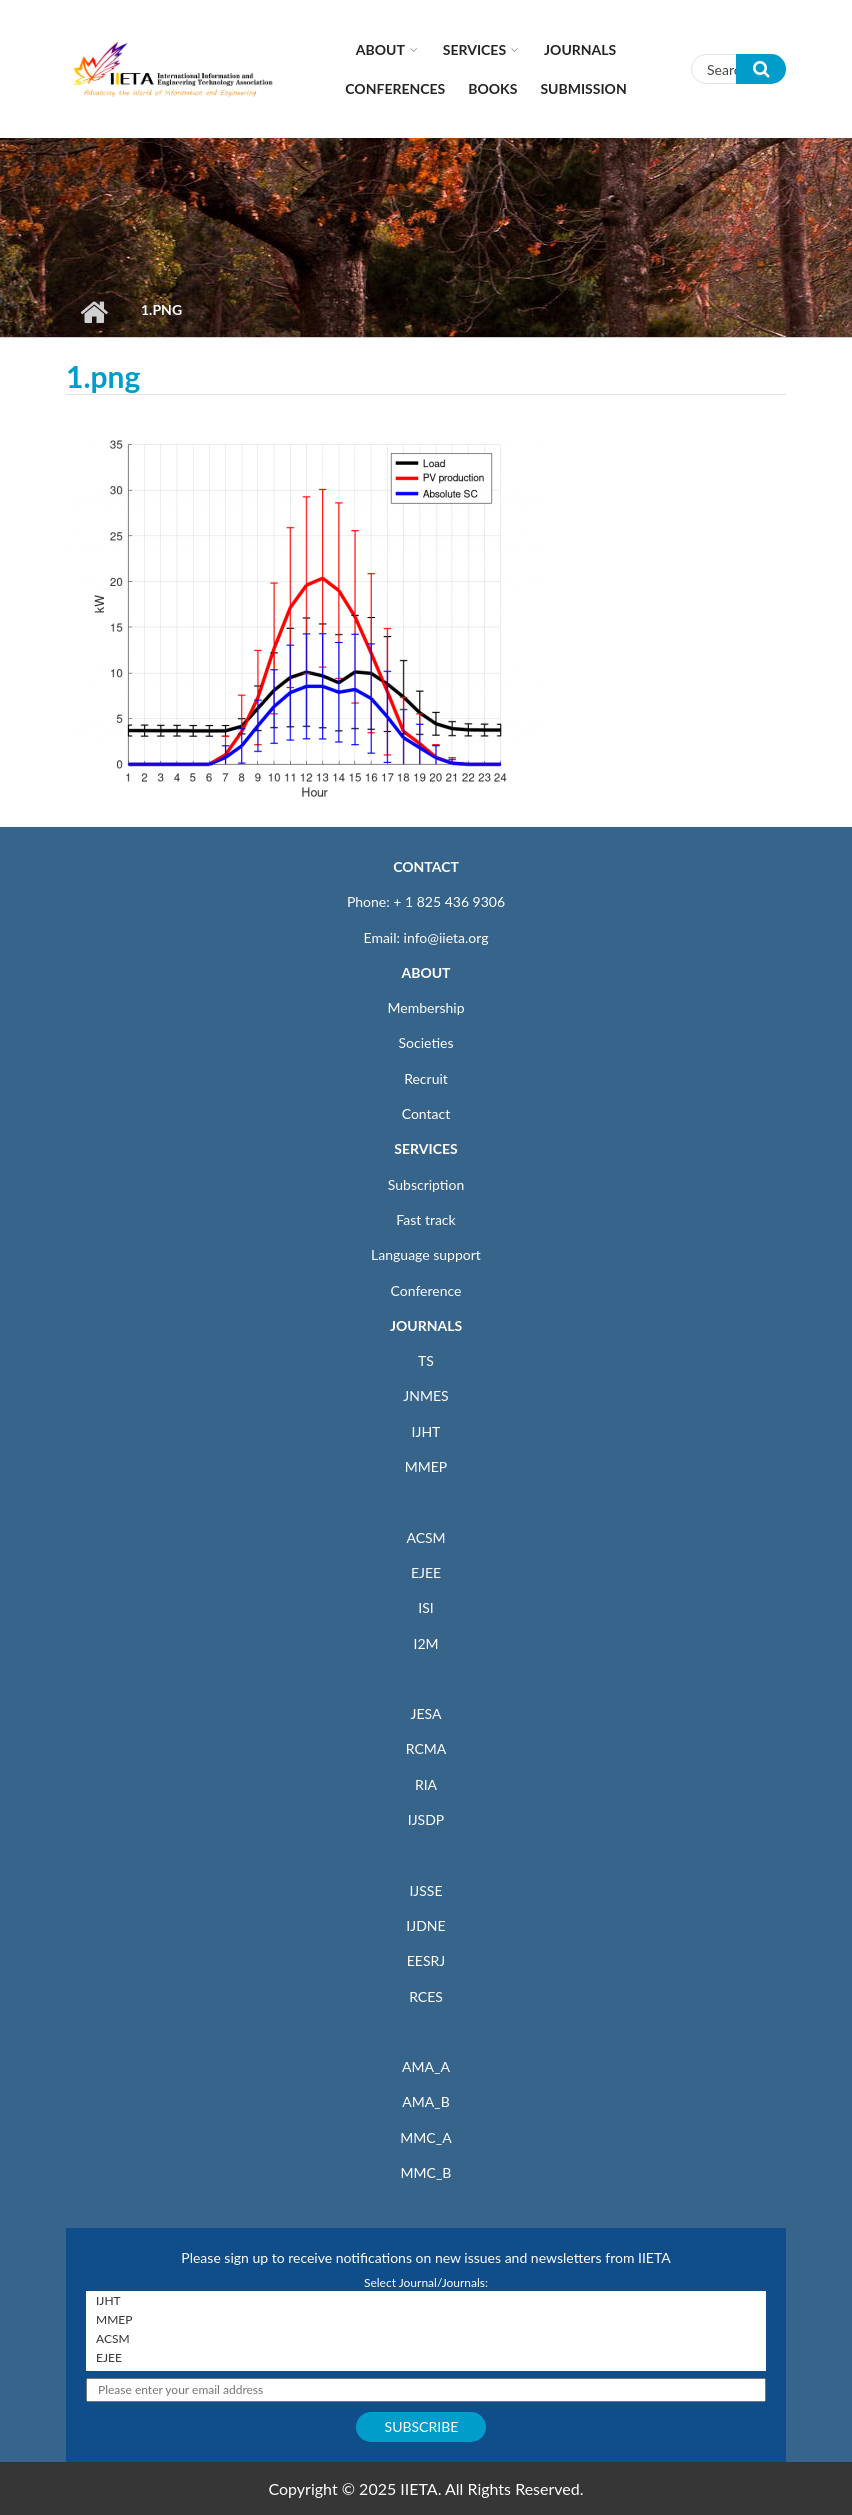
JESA (426, 1713)
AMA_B (425, 2101)
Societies (426, 1042)
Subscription (426, 1184)
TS (426, 1360)
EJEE (426, 1572)
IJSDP (426, 1819)
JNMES (425, 1395)
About (380, 49)
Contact (426, 1113)
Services (474, 49)
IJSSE (425, 1890)
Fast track (425, 1219)
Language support (426, 1254)
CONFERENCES (395, 88)
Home (93, 312)
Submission (583, 88)
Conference (426, 1290)
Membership (425, 1007)
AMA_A (426, 2066)
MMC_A (425, 2137)
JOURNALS (426, 1325)
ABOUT (425, 972)
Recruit (426, 1078)
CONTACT (426, 866)
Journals (580, 49)
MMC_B (426, 2172)
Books (492, 88)
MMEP (426, 1466)
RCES (426, 1996)
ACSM (425, 1537)
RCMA (426, 1748)
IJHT (426, 1431)
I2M (425, 1643)
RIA (426, 1784)
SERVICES (425, 1148)
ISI (425, 1607)
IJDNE (425, 1925)
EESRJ (426, 1960)
